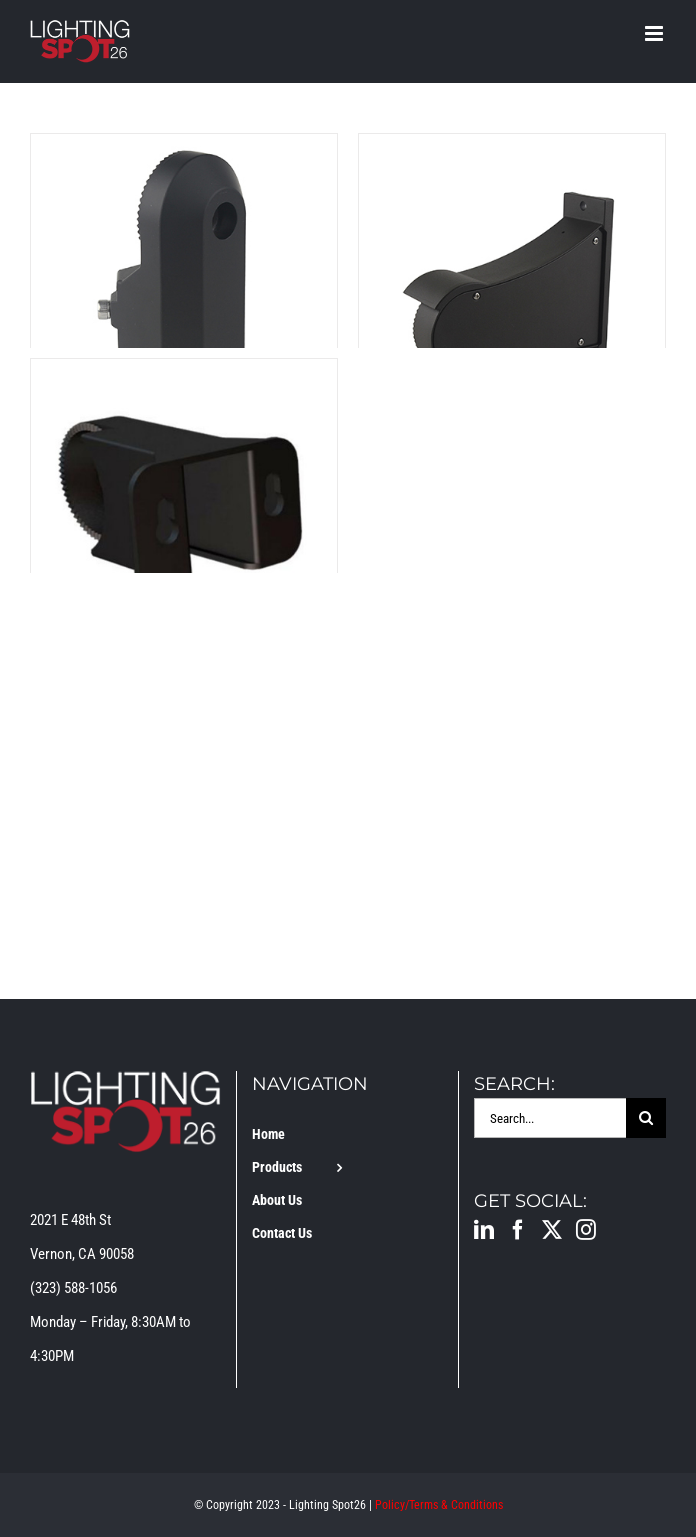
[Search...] (550, 1118)
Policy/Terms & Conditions (439, 1505)
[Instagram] (586, 1230)
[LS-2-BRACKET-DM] (512, 151)
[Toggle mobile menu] (655, 33)
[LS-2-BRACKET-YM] (184, 376)
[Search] (646, 1118)
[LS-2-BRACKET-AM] (184, 151)
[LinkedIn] (484, 1230)
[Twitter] (552, 1230)
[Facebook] (518, 1230)
